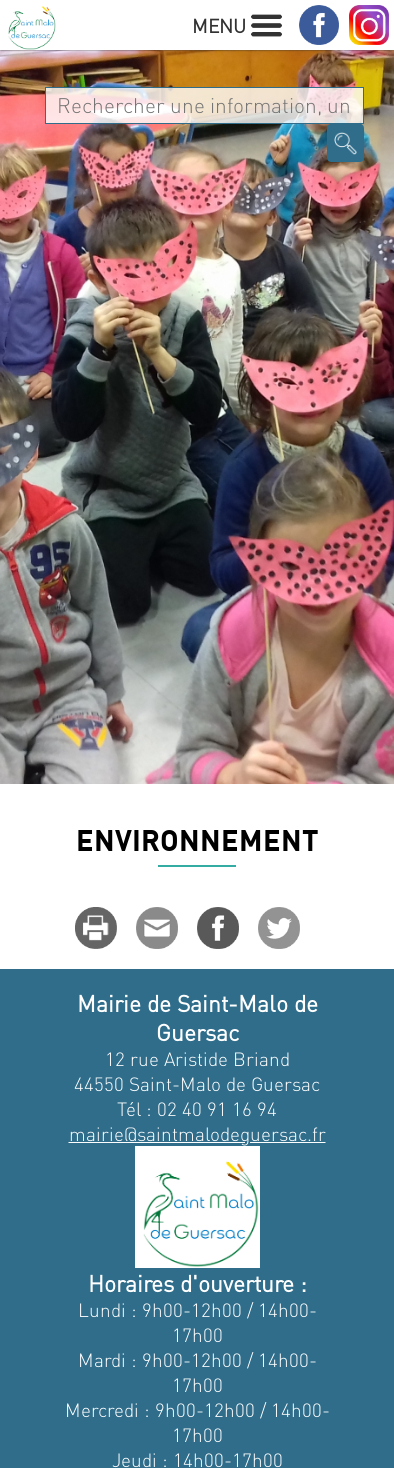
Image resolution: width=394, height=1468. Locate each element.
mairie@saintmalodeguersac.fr (197, 1133)
